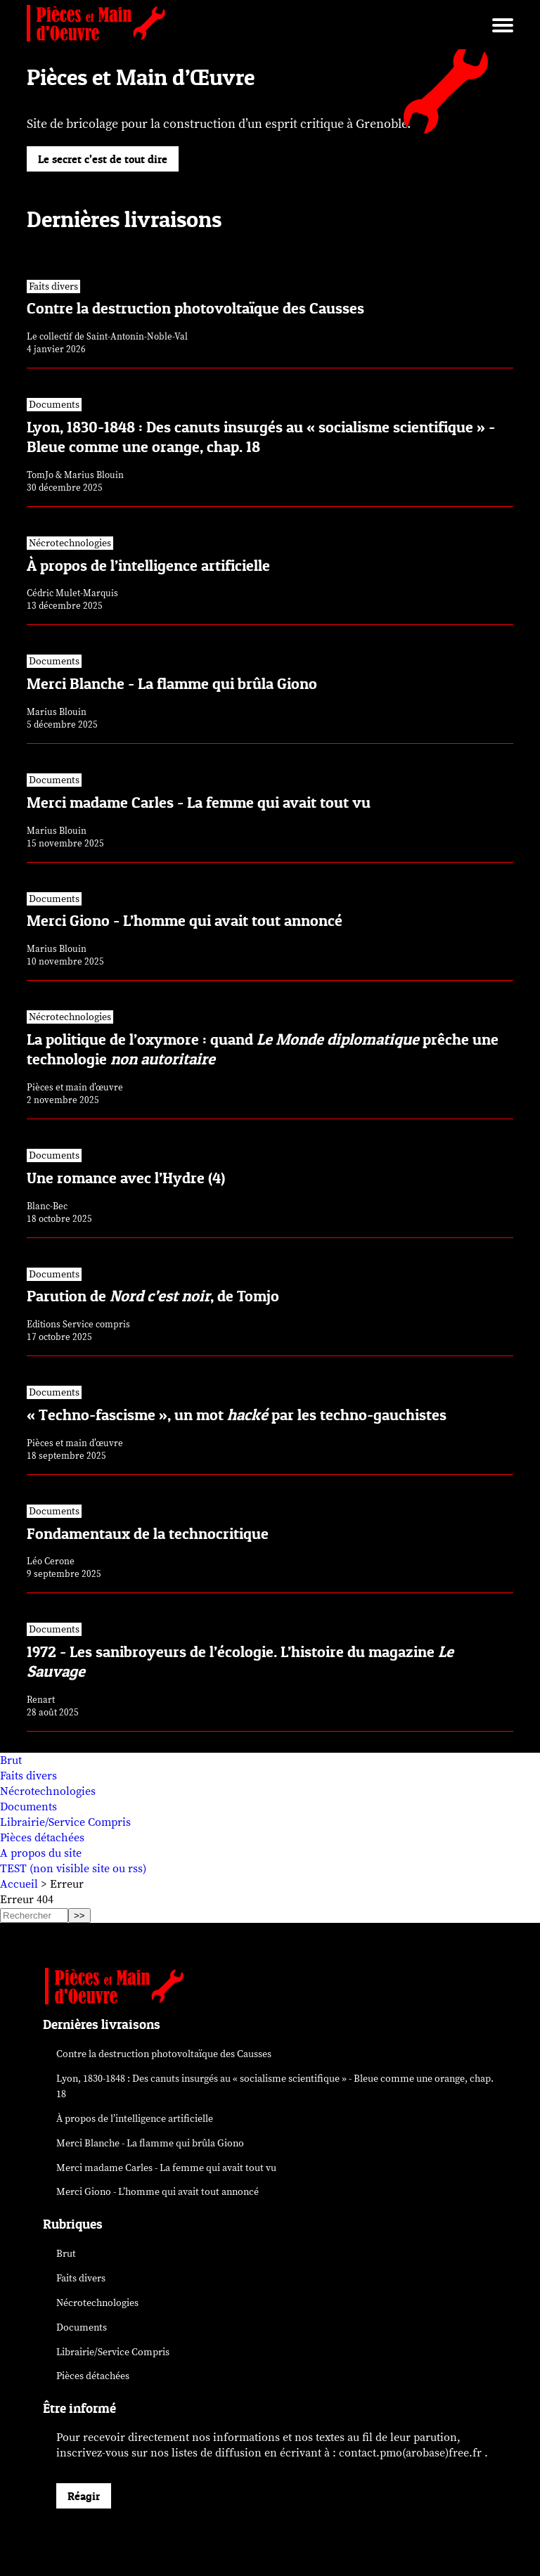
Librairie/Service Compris (65, 1822)
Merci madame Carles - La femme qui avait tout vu (166, 2168)
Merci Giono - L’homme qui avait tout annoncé (157, 2191)
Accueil (19, 1884)
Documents (28, 1807)
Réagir (84, 2496)
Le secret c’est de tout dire (102, 159)
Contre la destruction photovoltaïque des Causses (163, 2054)
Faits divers (28, 1776)
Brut (11, 1760)
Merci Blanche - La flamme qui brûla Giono (150, 2143)
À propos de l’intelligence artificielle (134, 2118)
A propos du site (41, 1853)
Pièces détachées (42, 1838)
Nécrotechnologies (48, 1791)
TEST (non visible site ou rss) (73, 1868)
